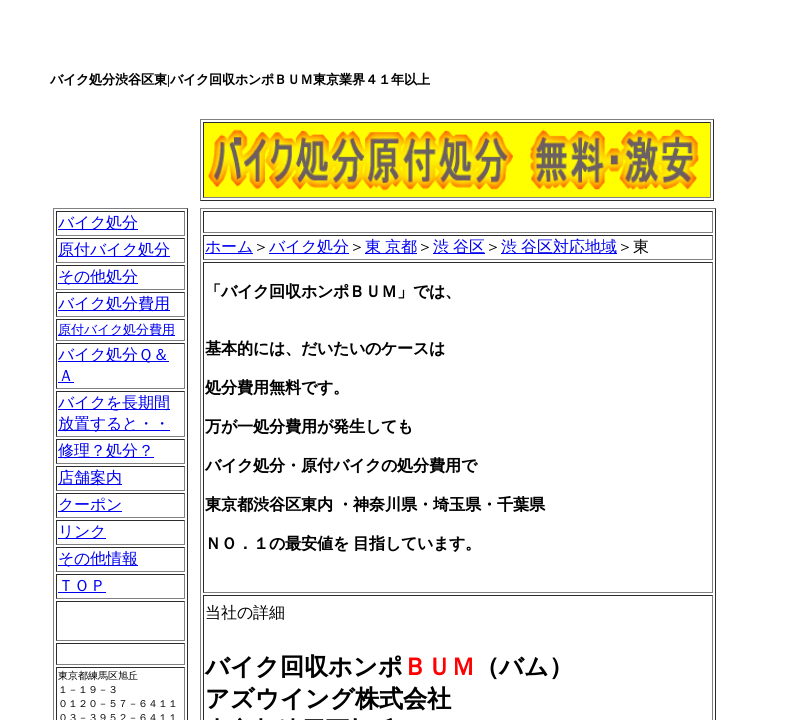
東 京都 (391, 246)
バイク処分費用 (114, 303)
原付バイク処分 (114, 249)
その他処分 (98, 276)
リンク (82, 531)
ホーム (229, 246)
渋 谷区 (459, 246)
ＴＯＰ (82, 585)
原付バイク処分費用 (116, 329)
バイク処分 (98, 222)
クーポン (90, 504)
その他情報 (98, 558)
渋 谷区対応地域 (559, 246)
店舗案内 (90, 477)
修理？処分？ (106, 450)
